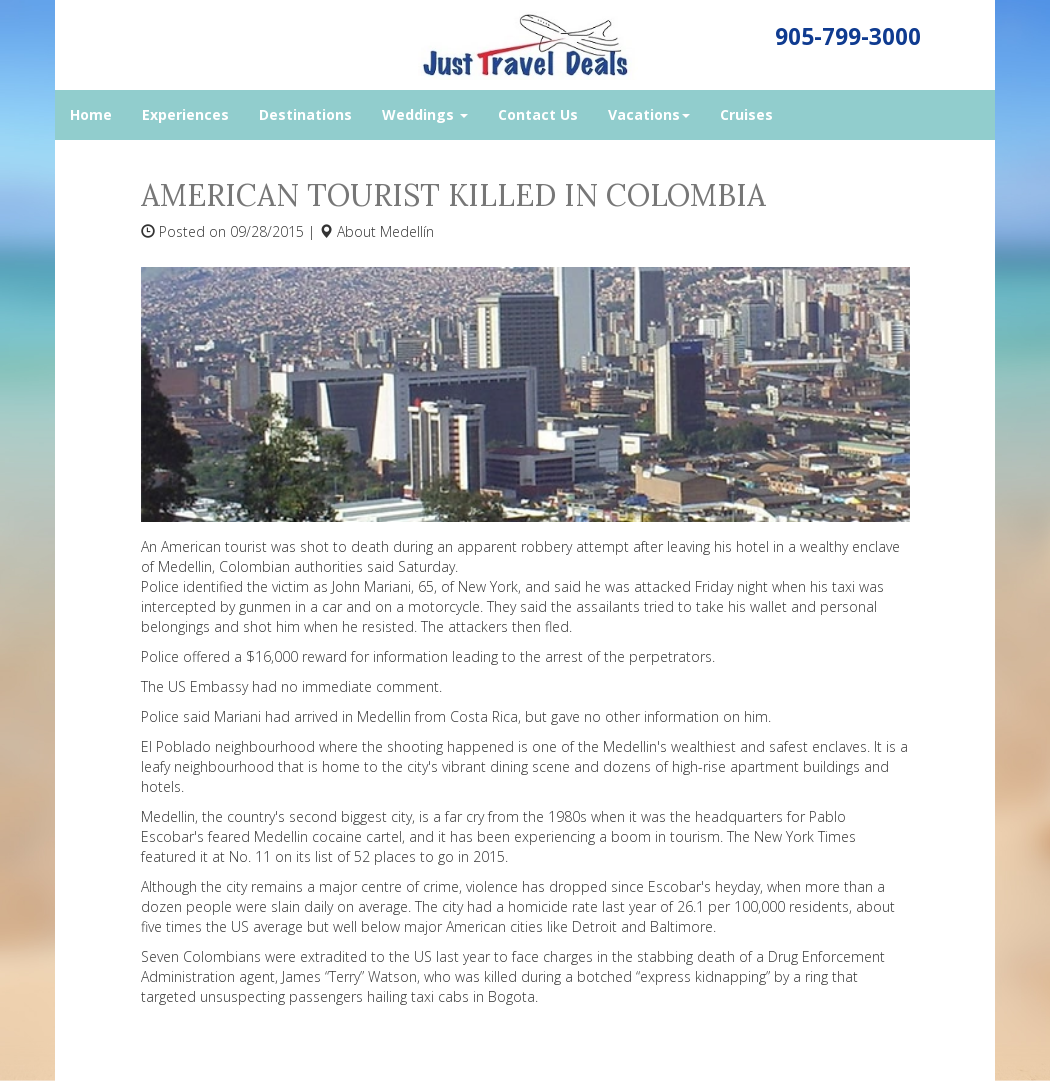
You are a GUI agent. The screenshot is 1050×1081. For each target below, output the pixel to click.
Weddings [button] (425, 114)
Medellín (407, 231)
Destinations (305, 114)
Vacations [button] (649, 114)
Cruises (746, 114)
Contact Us (538, 114)
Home (91, 114)
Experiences (185, 114)
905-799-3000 (848, 36)
